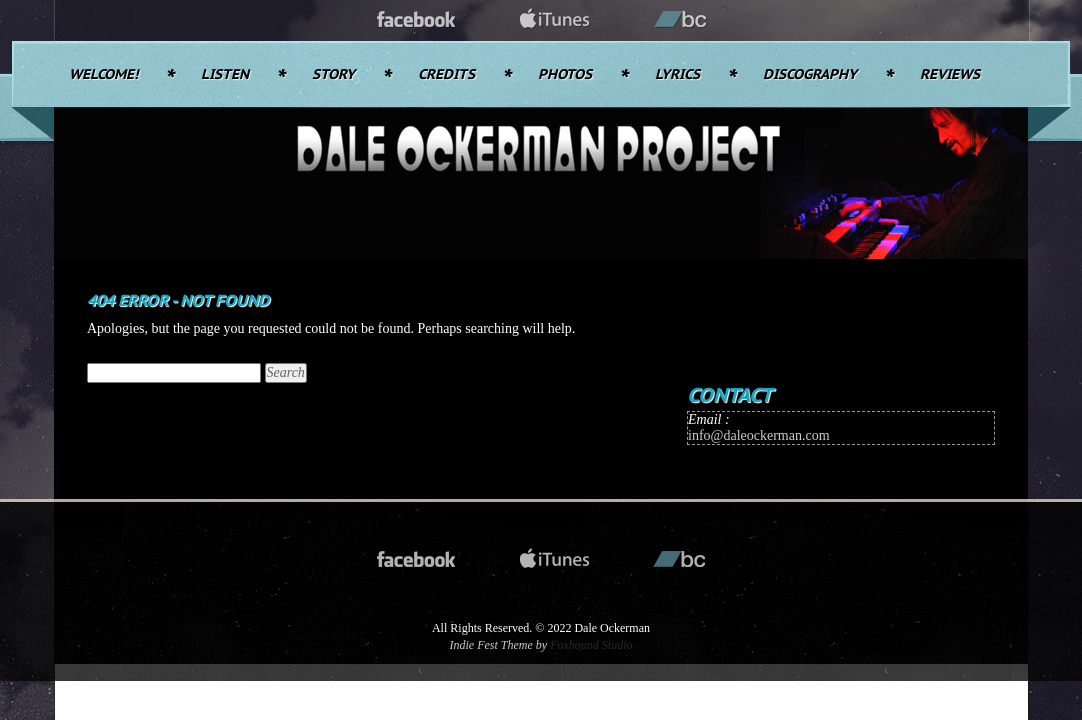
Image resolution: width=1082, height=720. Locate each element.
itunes (555, 20)
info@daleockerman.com (759, 435)
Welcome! (103, 75)
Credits (446, 75)
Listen (225, 75)
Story (333, 75)
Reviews (950, 75)
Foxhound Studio (591, 645)
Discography (810, 75)
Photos (565, 75)
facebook (417, 20)
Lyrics (677, 75)
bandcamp (681, 20)
